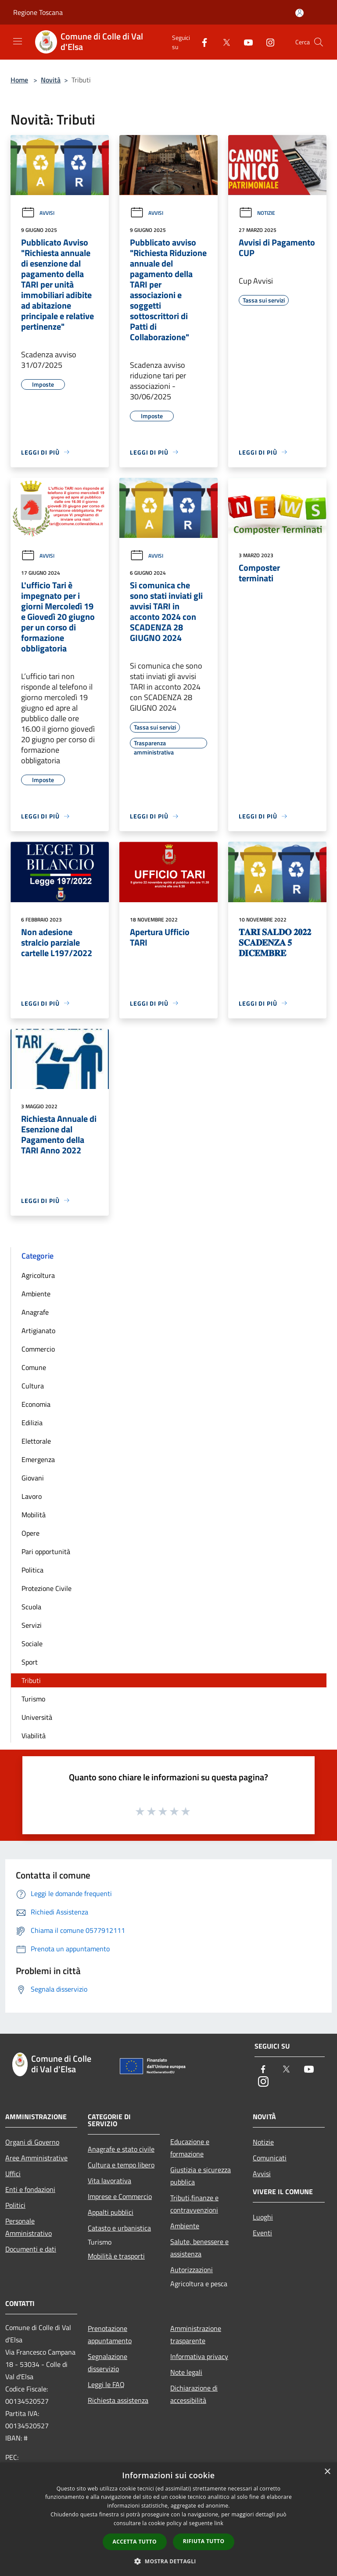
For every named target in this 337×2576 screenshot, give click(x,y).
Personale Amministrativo (28, 2227)
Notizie (257, 213)
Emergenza (38, 1459)
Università (37, 1717)
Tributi (31, 1680)
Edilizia (32, 1422)
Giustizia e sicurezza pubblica (200, 2175)
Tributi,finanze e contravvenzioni (194, 2203)
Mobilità (34, 1514)
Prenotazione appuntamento (110, 2334)
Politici (15, 2205)
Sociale (32, 1643)
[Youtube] (245, 42)
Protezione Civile (47, 1588)
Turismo (33, 1699)
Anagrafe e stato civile (121, 2149)
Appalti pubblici (110, 2212)
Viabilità (34, 1735)
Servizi (32, 1625)
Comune (34, 1367)
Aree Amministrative (36, 2158)
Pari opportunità (46, 1551)
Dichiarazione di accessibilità (194, 2394)
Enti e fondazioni (30, 2189)
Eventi (262, 2232)
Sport (30, 1662)
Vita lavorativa (109, 2180)
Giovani (33, 1478)
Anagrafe (35, 1312)
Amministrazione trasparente (195, 2334)
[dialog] (168, 2519)
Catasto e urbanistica (119, 2228)
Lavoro (32, 1496)
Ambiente (36, 1293)
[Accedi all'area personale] (299, 13)
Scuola (31, 1606)
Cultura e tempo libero (121, 2165)
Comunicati (270, 2158)
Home (19, 80)
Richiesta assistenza (118, 2400)
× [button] (327, 2472)
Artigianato (38, 1330)
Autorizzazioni (191, 2269)
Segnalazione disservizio (107, 2362)
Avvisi (37, 213)
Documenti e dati (30, 2249)
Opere (30, 1533)
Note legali (186, 2372)
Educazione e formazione (189, 2147)
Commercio (38, 1349)
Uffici (13, 2173)
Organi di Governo (32, 2142)
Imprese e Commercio (120, 2196)
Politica (32, 1570)
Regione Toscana (38, 12)
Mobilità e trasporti (116, 2256)
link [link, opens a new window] (218, 2523)
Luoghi (263, 2217)
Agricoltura (38, 1275)
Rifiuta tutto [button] (204, 2541)
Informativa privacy (199, 2356)
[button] (168, 2561)
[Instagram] (267, 42)
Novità (51, 80)
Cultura (33, 1386)
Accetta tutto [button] (135, 2541)
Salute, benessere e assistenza (199, 2247)
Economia (36, 1404)
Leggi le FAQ (106, 2384)
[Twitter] (223, 42)
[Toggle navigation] (17, 41)
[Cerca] (318, 42)
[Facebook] (201, 42)
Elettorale (36, 1441)
